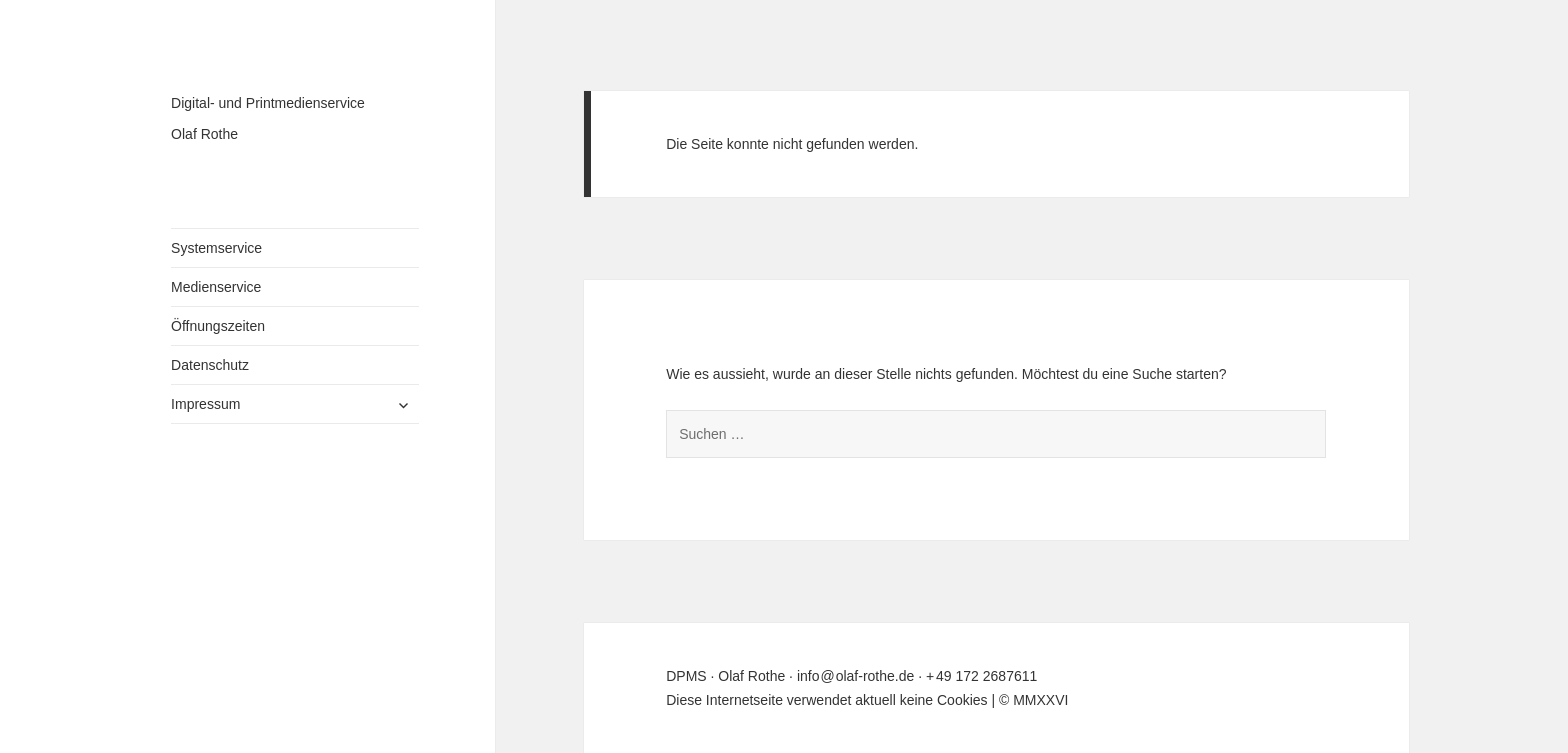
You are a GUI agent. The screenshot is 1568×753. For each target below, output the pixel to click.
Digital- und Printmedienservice (268, 103)
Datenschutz (210, 365)
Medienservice (216, 287)
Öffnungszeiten (218, 326)
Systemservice (216, 248)
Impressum (205, 404)
